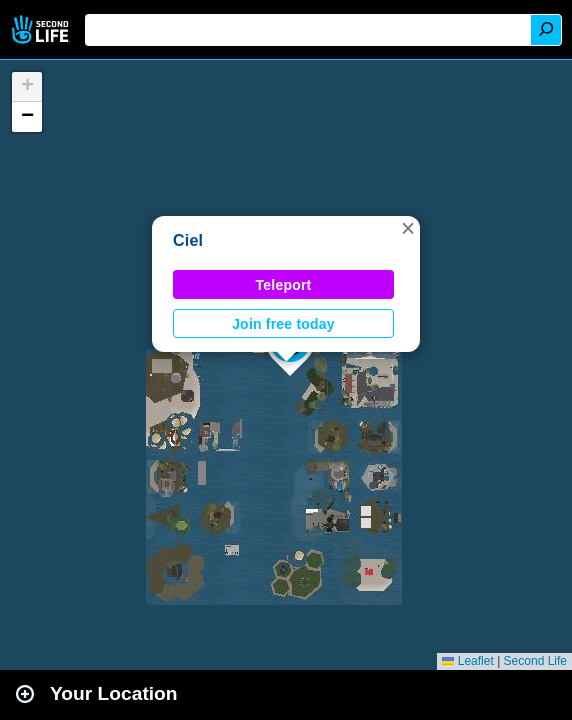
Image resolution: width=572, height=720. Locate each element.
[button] (408, 228)
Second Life (42, 29)
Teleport (284, 285)
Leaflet (467, 661)
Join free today (283, 324)
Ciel (188, 240)
